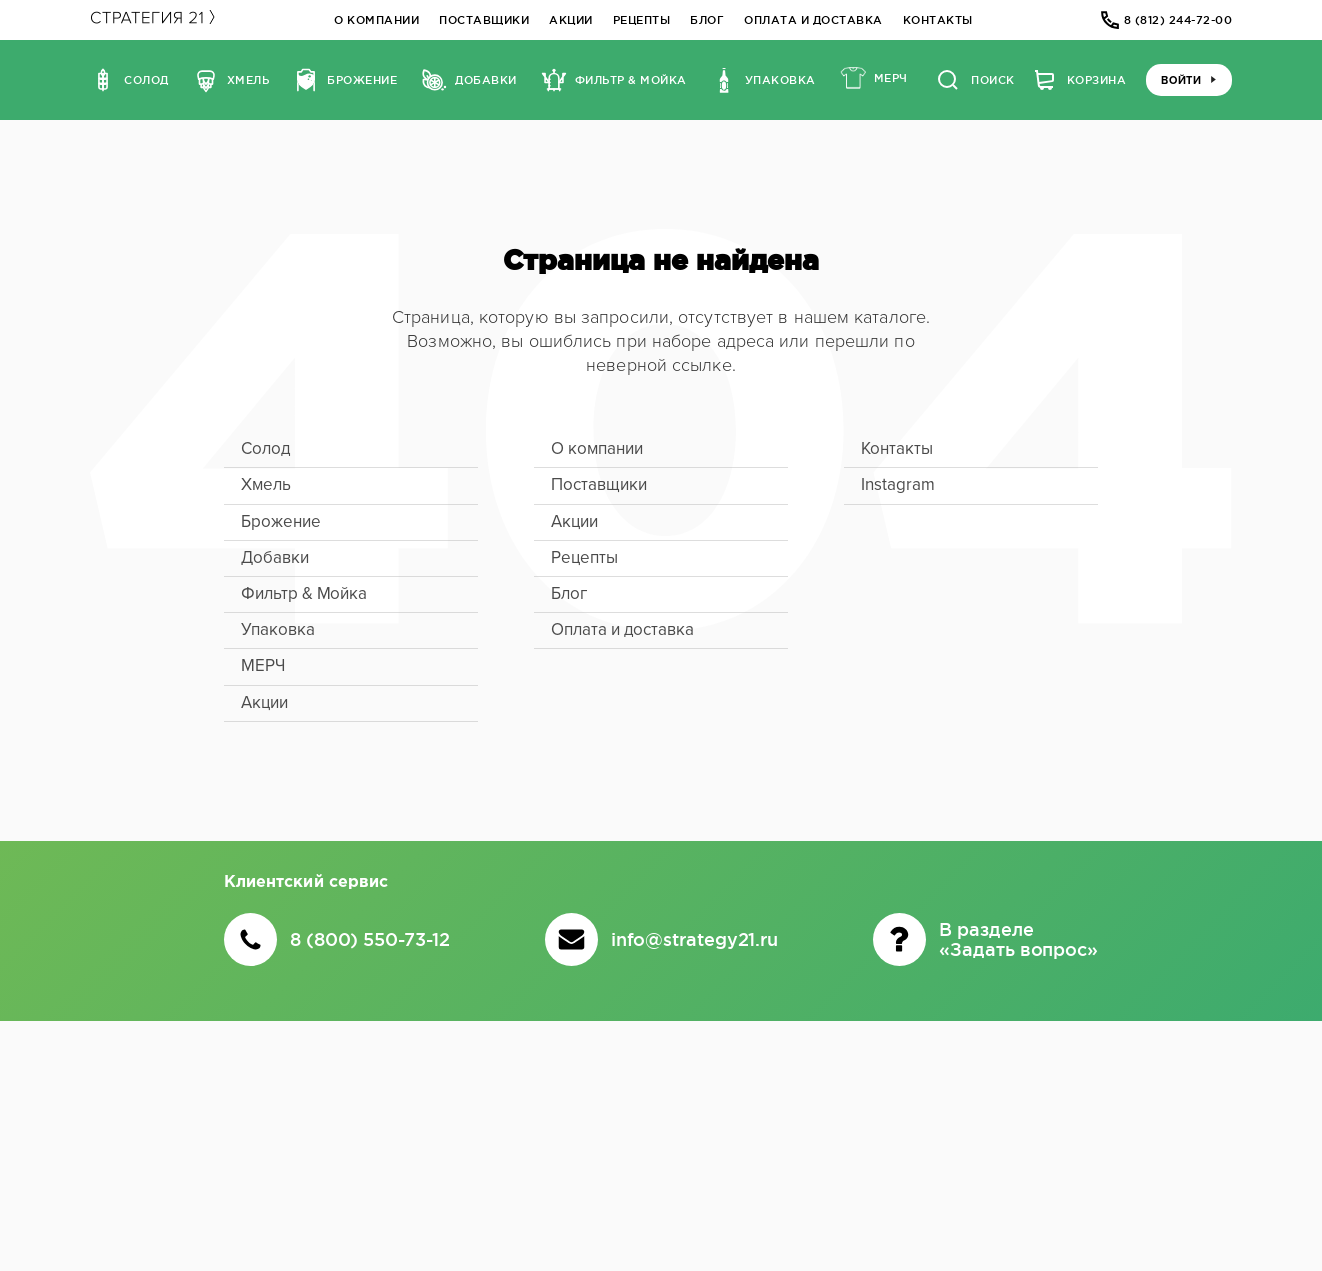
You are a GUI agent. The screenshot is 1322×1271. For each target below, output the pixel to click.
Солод (266, 448)
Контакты (938, 20)
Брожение (281, 521)
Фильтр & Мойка (304, 593)
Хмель (266, 484)
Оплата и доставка (813, 20)
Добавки (275, 557)
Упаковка (278, 629)
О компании (376, 20)
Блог (707, 20)
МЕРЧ (263, 665)
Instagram (898, 484)
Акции (571, 20)
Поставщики (484, 20)
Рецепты (642, 20)
